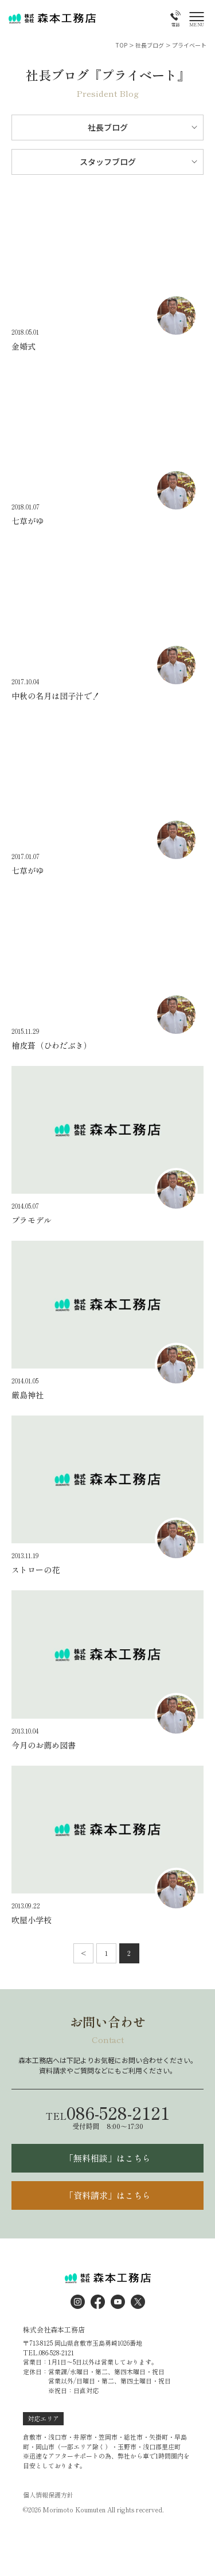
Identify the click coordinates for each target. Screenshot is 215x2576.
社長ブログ (108, 127)
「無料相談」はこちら (108, 2158)
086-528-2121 (108, 2112)
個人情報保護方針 (48, 2495)
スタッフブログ (108, 161)
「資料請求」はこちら (108, 2195)
